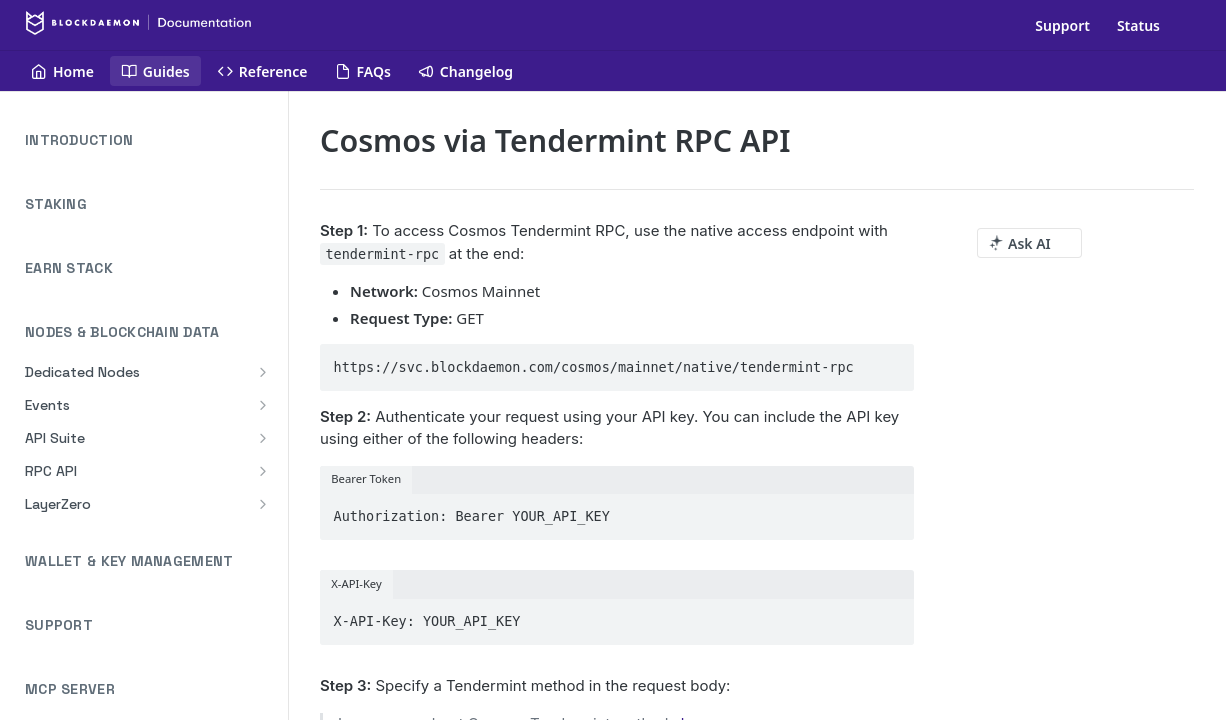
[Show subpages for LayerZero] (263, 504)
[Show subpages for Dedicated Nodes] (263, 372)
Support (1062, 25)
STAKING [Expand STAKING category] (150, 204)
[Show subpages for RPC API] (263, 471)
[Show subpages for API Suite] (263, 438)
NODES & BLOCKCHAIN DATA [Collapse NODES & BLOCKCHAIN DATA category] (150, 332)
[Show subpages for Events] (263, 405)
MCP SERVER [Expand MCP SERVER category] (150, 689)
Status (1138, 25)
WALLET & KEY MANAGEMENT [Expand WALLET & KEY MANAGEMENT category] (150, 561)
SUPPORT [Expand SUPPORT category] (150, 625)
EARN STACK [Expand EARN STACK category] (150, 268)
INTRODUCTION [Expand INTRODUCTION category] (150, 140)
